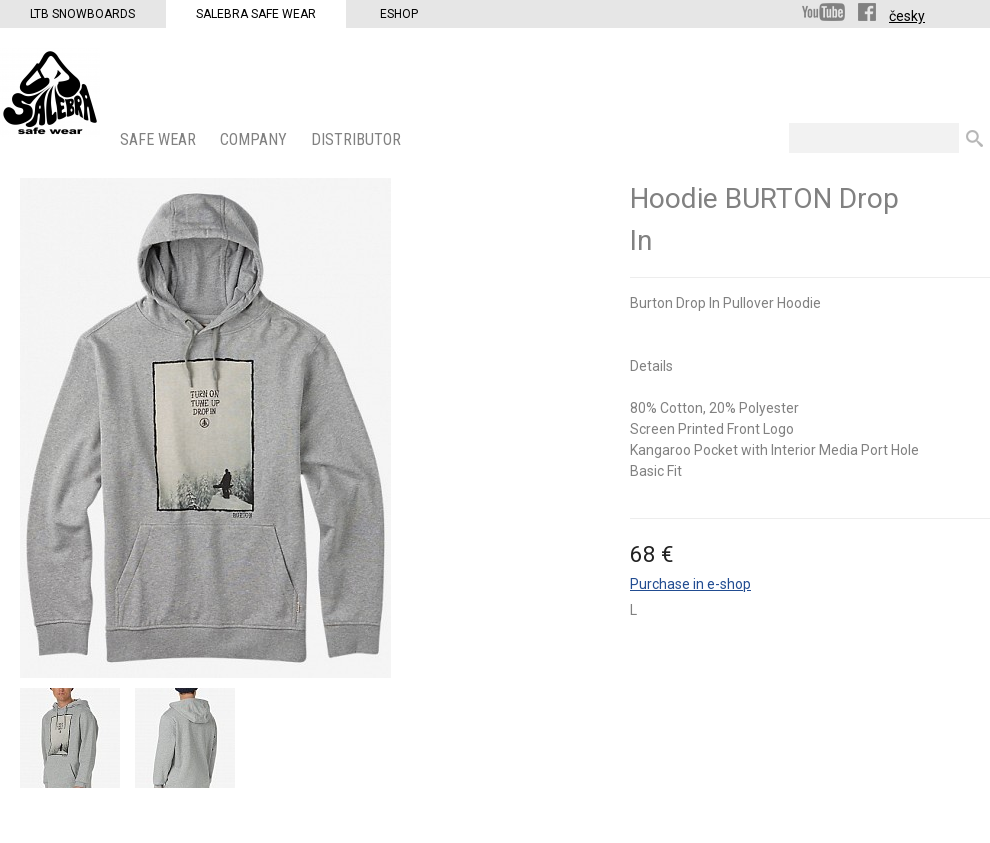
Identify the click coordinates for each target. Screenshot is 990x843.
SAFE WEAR (160, 139)
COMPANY (255, 139)
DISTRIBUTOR (358, 139)
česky (907, 16)
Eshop (399, 14)
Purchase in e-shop (690, 584)
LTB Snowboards (82, 14)
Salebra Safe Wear (256, 14)
